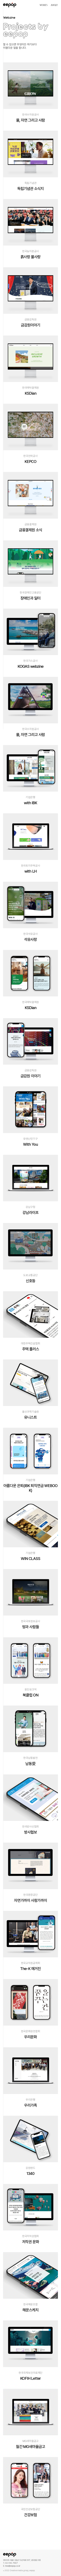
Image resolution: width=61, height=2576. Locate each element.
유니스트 (30, 1417)
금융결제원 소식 (30, 530)
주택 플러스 (30, 1349)
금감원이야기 (30, 325)
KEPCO (30, 461)
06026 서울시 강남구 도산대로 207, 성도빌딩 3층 (22, 2560)
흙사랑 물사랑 (30, 256)
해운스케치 (30, 2310)
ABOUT (54, 5)
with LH (30, 871)
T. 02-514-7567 (10, 2563)
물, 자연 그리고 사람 (30, 120)
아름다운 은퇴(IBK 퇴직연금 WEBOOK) (30, 1488)
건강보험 (30, 2514)
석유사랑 (30, 939)
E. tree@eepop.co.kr (11, 2566)
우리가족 (30, 2105)
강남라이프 (30, 1212)
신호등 (30, 1280)
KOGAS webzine (30, 666)
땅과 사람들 (30, 1626)
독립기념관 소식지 (30, 188)
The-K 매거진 (30, 1968)
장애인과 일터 (30, 598)
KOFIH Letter (30, 2378)
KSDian (30, 393)
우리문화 (30, 2037)
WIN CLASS (30, 1558)
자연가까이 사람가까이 (30, 1900)
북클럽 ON (30, 1695)
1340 (30, 2173)
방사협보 (30, 1832)
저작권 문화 (30, 2241)
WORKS (43, 5)
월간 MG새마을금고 (30, 2446)
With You (30, 1144)
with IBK (30, 802)
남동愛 (30, 1763)
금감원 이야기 (30, 1076)
